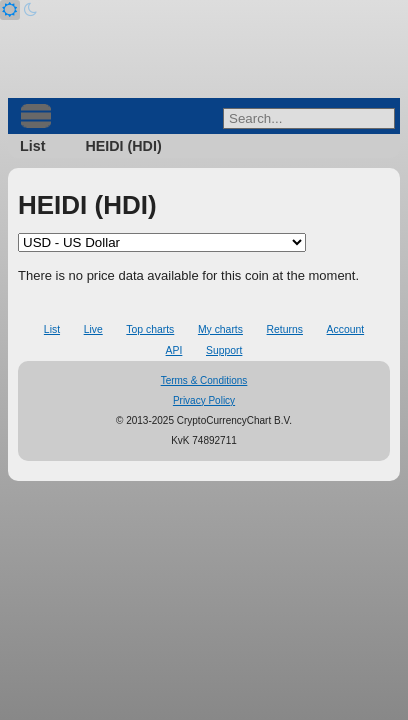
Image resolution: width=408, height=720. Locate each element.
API (174, 350)
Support (224, 350)
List (32, 146)
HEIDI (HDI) (123, 146)
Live (93, 329)
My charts (220, 329)
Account (346, 329)
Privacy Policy (204, 400)
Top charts (150, 329)
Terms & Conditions (204, 380)
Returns (285, 329)
